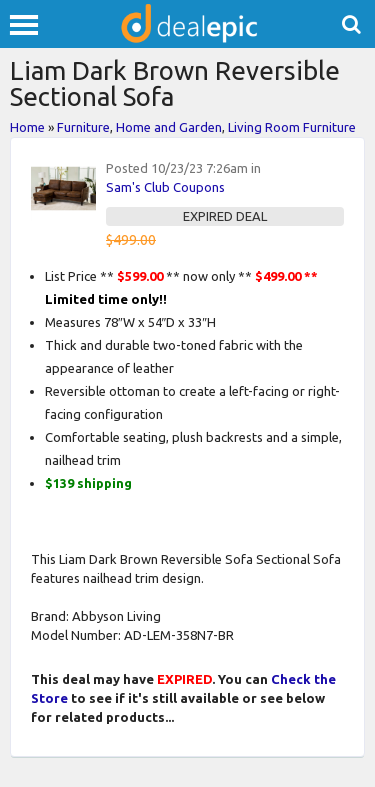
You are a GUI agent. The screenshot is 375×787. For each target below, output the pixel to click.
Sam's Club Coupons (165, 187)
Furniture (83, 127)
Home (27, 127)
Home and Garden (169, 127)
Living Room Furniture (292, 127)
